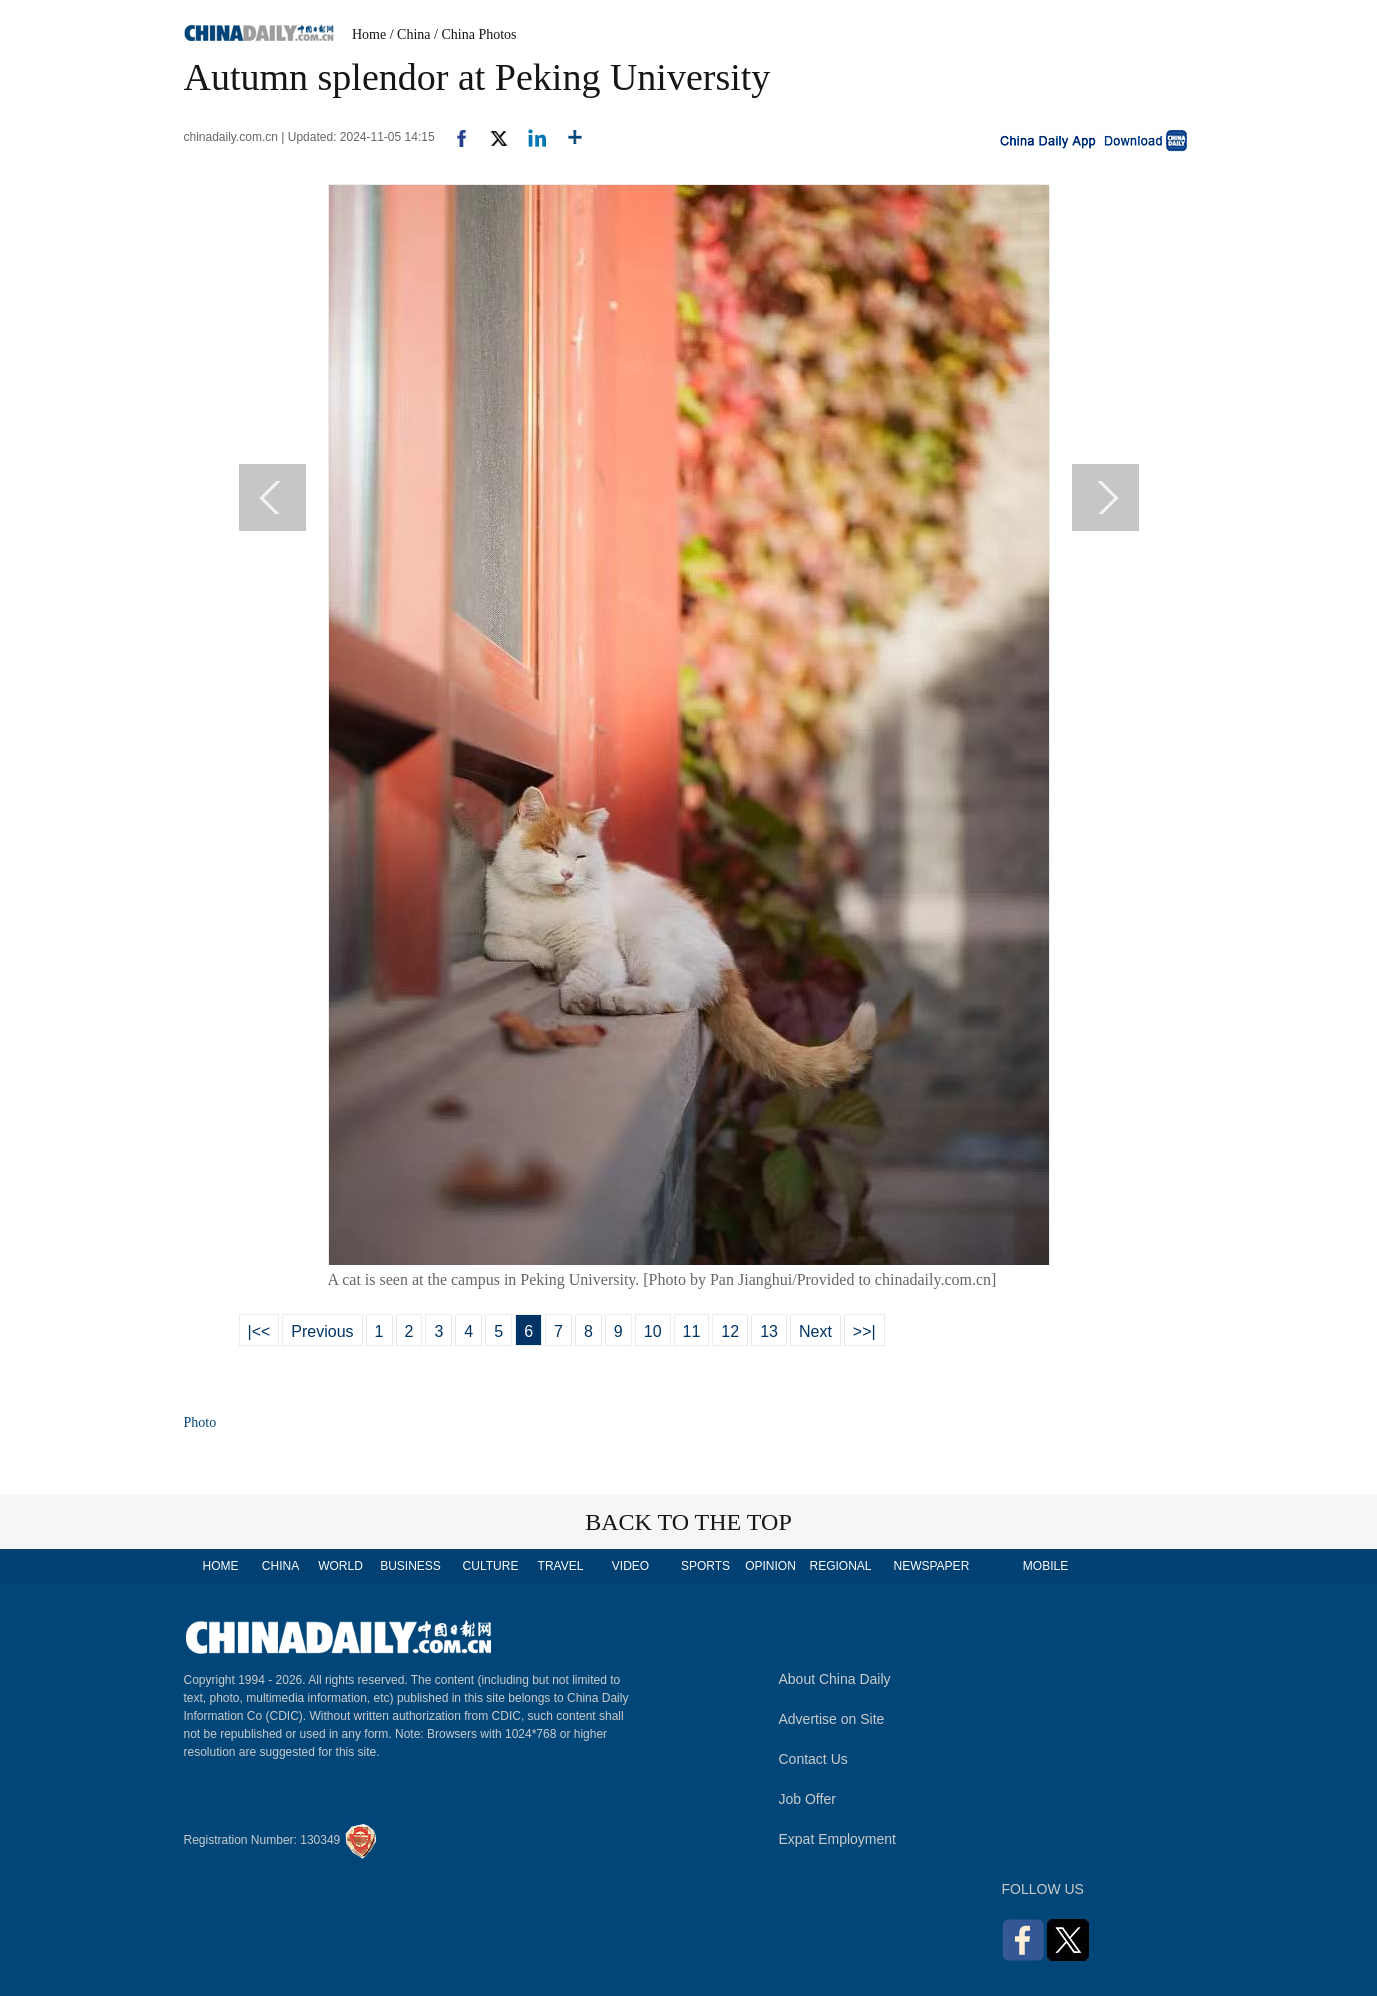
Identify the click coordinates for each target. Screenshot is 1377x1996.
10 (653, 1331)
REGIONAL (840, 1566)
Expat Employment (838, 1839)
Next (815, 1331)
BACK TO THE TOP (688, 1522)
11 (692, 1331)
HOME (221, 1566)
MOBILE (1045, 1566)
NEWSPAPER (931, 1566)
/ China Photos (475, 34)
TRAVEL (561, 1566)
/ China (410, 34)
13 (769, 1331)
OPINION (770, 1566)
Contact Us (813, 1759)
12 (730, 1331)
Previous (322, 1331)
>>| (864, 1331)
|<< (259, 1331)
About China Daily (835, 1679)
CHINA (280, 1566)
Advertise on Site (832, 1719)
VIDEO (630, 1566)
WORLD (340, 1566)
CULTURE (491, 1566)
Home (369, 34)
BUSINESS (410, 1566)
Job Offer (807, 1799)
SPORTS (705, 1566)
